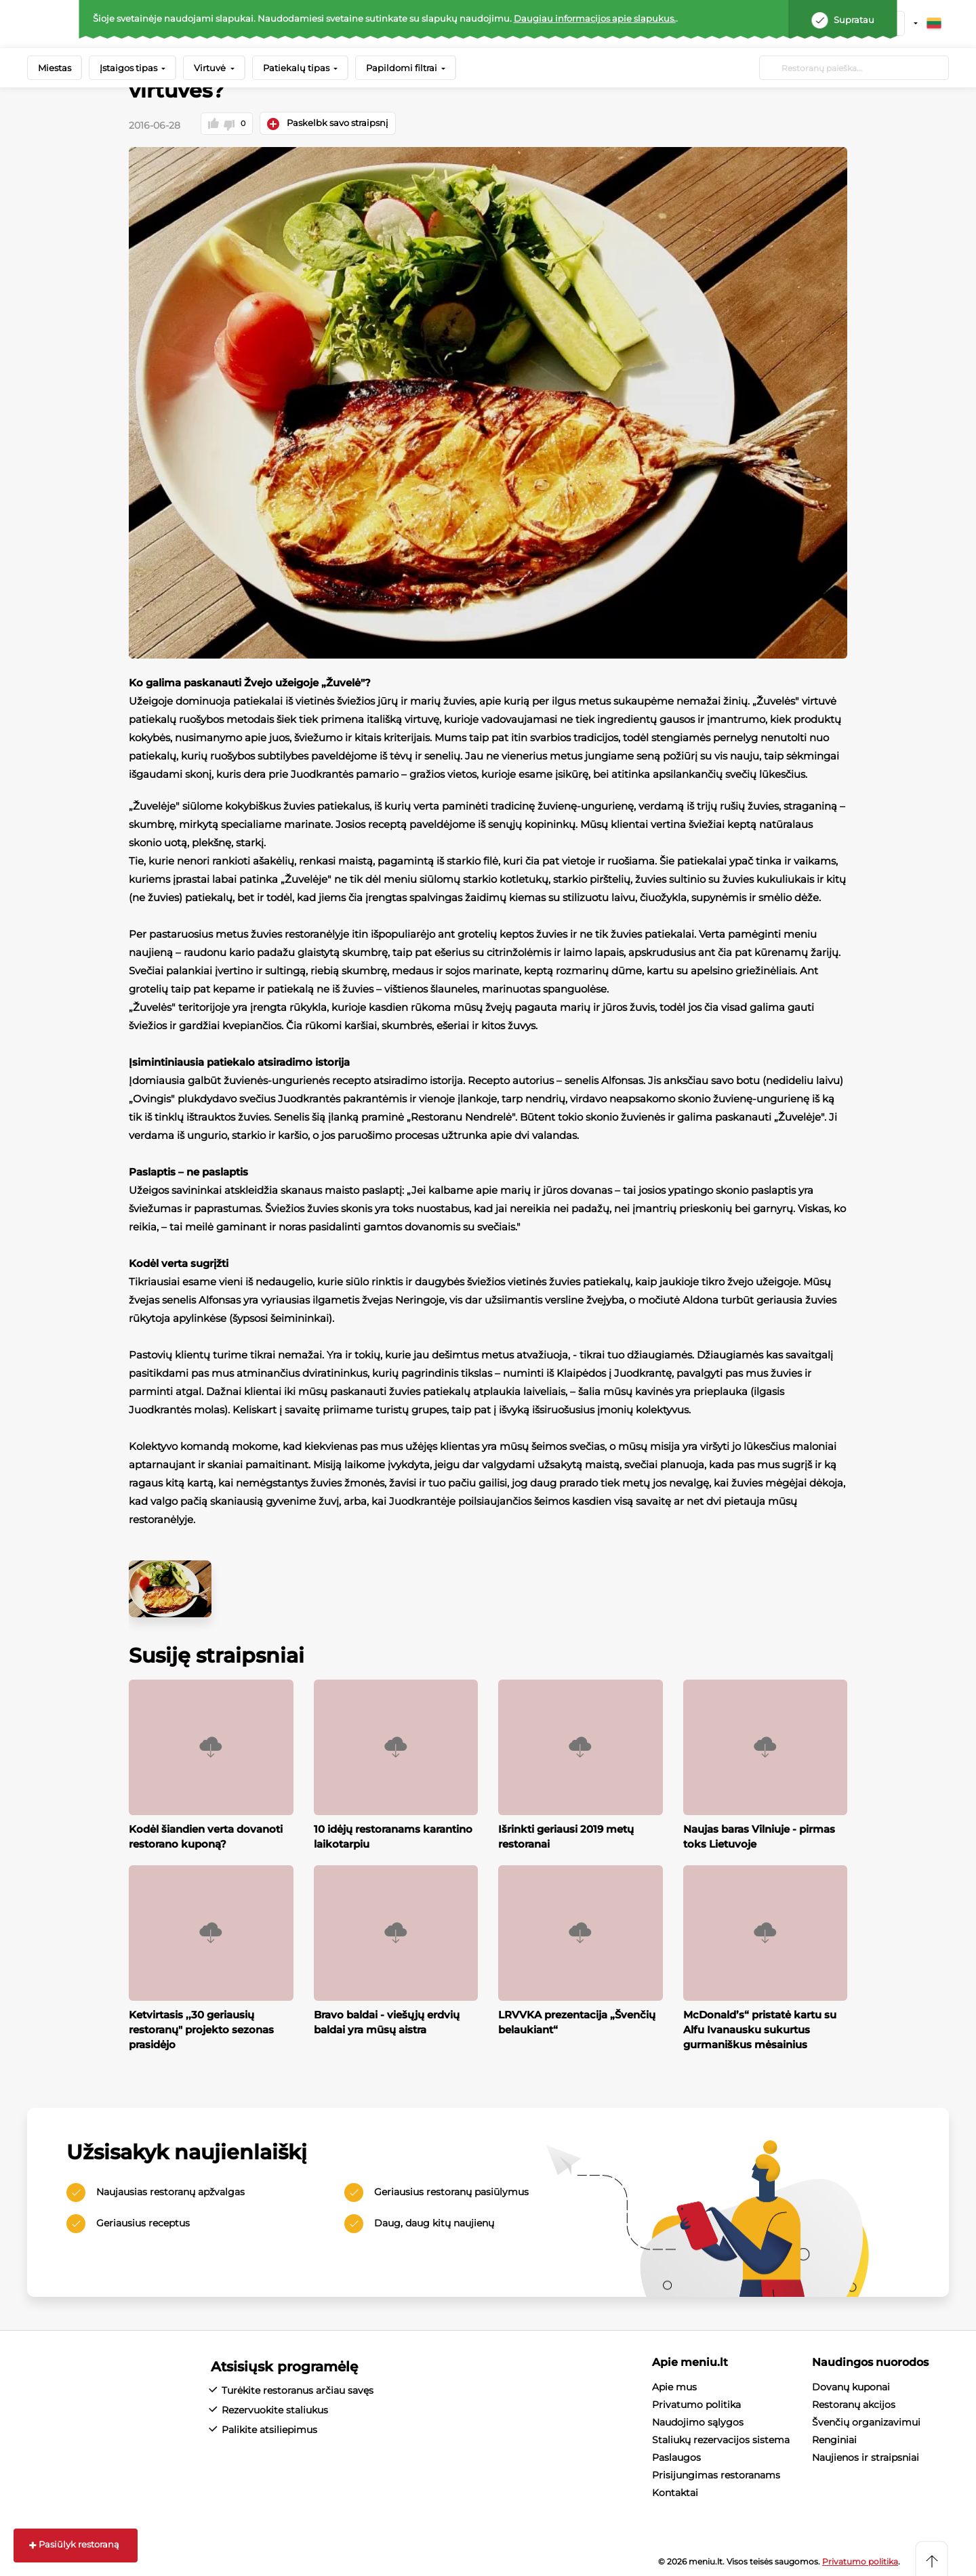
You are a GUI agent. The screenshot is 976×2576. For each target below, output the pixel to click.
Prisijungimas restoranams (716, 2473)
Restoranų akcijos (853, 2402)
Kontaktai (675, 2491)
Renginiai (834, 2438)
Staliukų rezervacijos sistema (721, 2438)
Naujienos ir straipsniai (865, 2455)
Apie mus (674, 2385)
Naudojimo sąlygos (698, 2420)
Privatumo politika (696, 2402)
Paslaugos (676, 2455)
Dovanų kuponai (851, 2385)
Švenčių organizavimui (866, 2420)
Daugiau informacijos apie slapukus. (595, 18)
